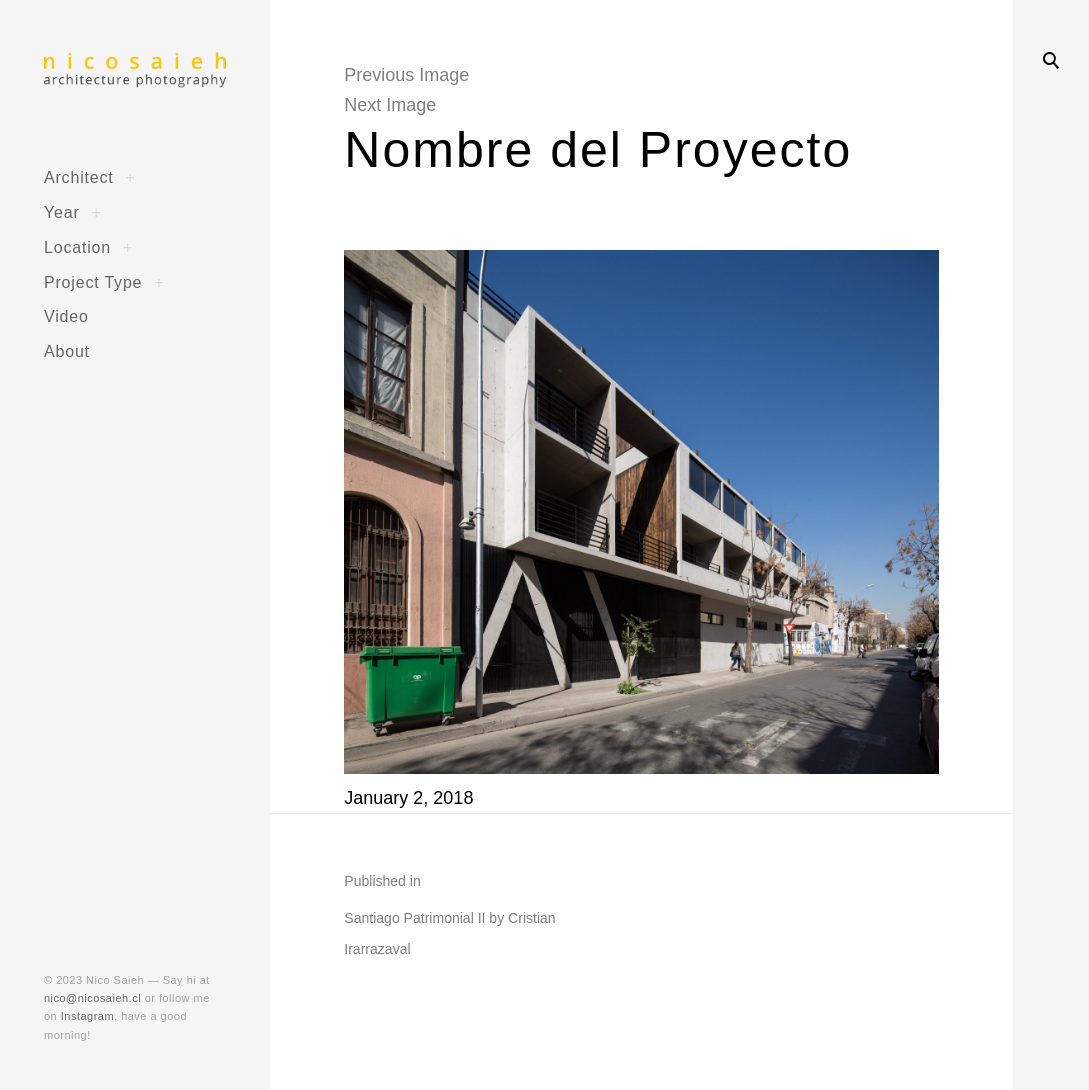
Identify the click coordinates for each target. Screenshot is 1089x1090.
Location (77, 247)
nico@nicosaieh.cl (92, 998)
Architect (79, 177)
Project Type (93, 282)
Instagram (87, 1016)
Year (62, 212)
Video (66, 316)
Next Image (390, 105)
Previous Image (406, 75)
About (67, 351)
